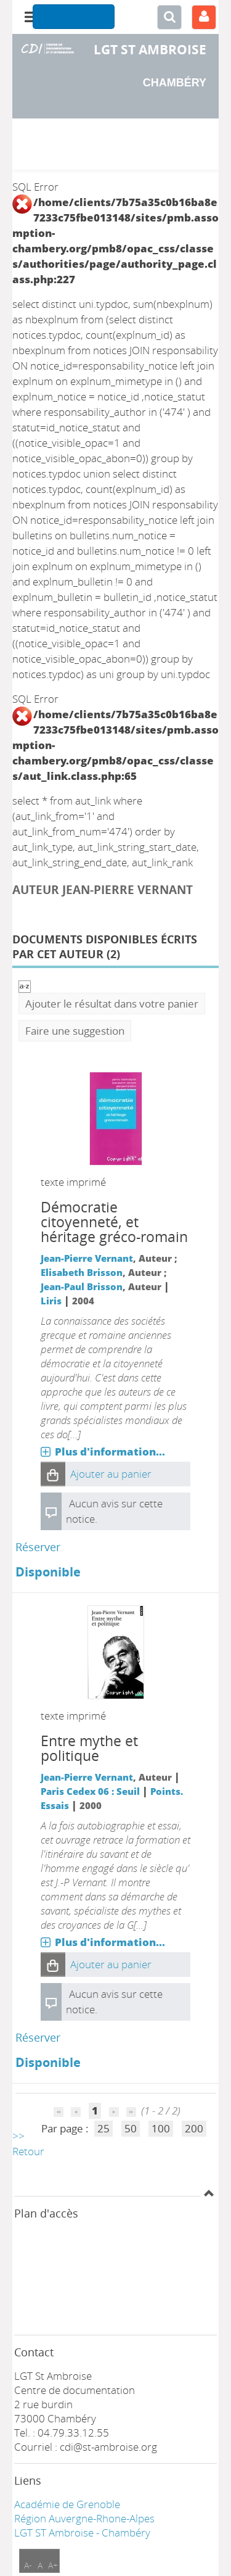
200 (194, 2128)
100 (161, 2128)
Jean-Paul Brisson (82, 1286)
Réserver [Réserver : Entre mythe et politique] (37, 2037)
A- (28, 2565)
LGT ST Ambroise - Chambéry (82, 2532)
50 (130, 2128)
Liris (51, 1300)
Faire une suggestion (74, 1031)
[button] (53, 1474)
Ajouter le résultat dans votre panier (111, 1003)
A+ (53, 2565)
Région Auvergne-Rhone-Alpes (84, 2518)
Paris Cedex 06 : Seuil (90, 1791)
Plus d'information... (110, 1451)
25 (103, 2128)
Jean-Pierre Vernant (87, 1258)
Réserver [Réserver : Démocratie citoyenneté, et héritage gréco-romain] (37, 1546)
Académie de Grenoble (67, 2504)
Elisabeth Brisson (82, 1272)
